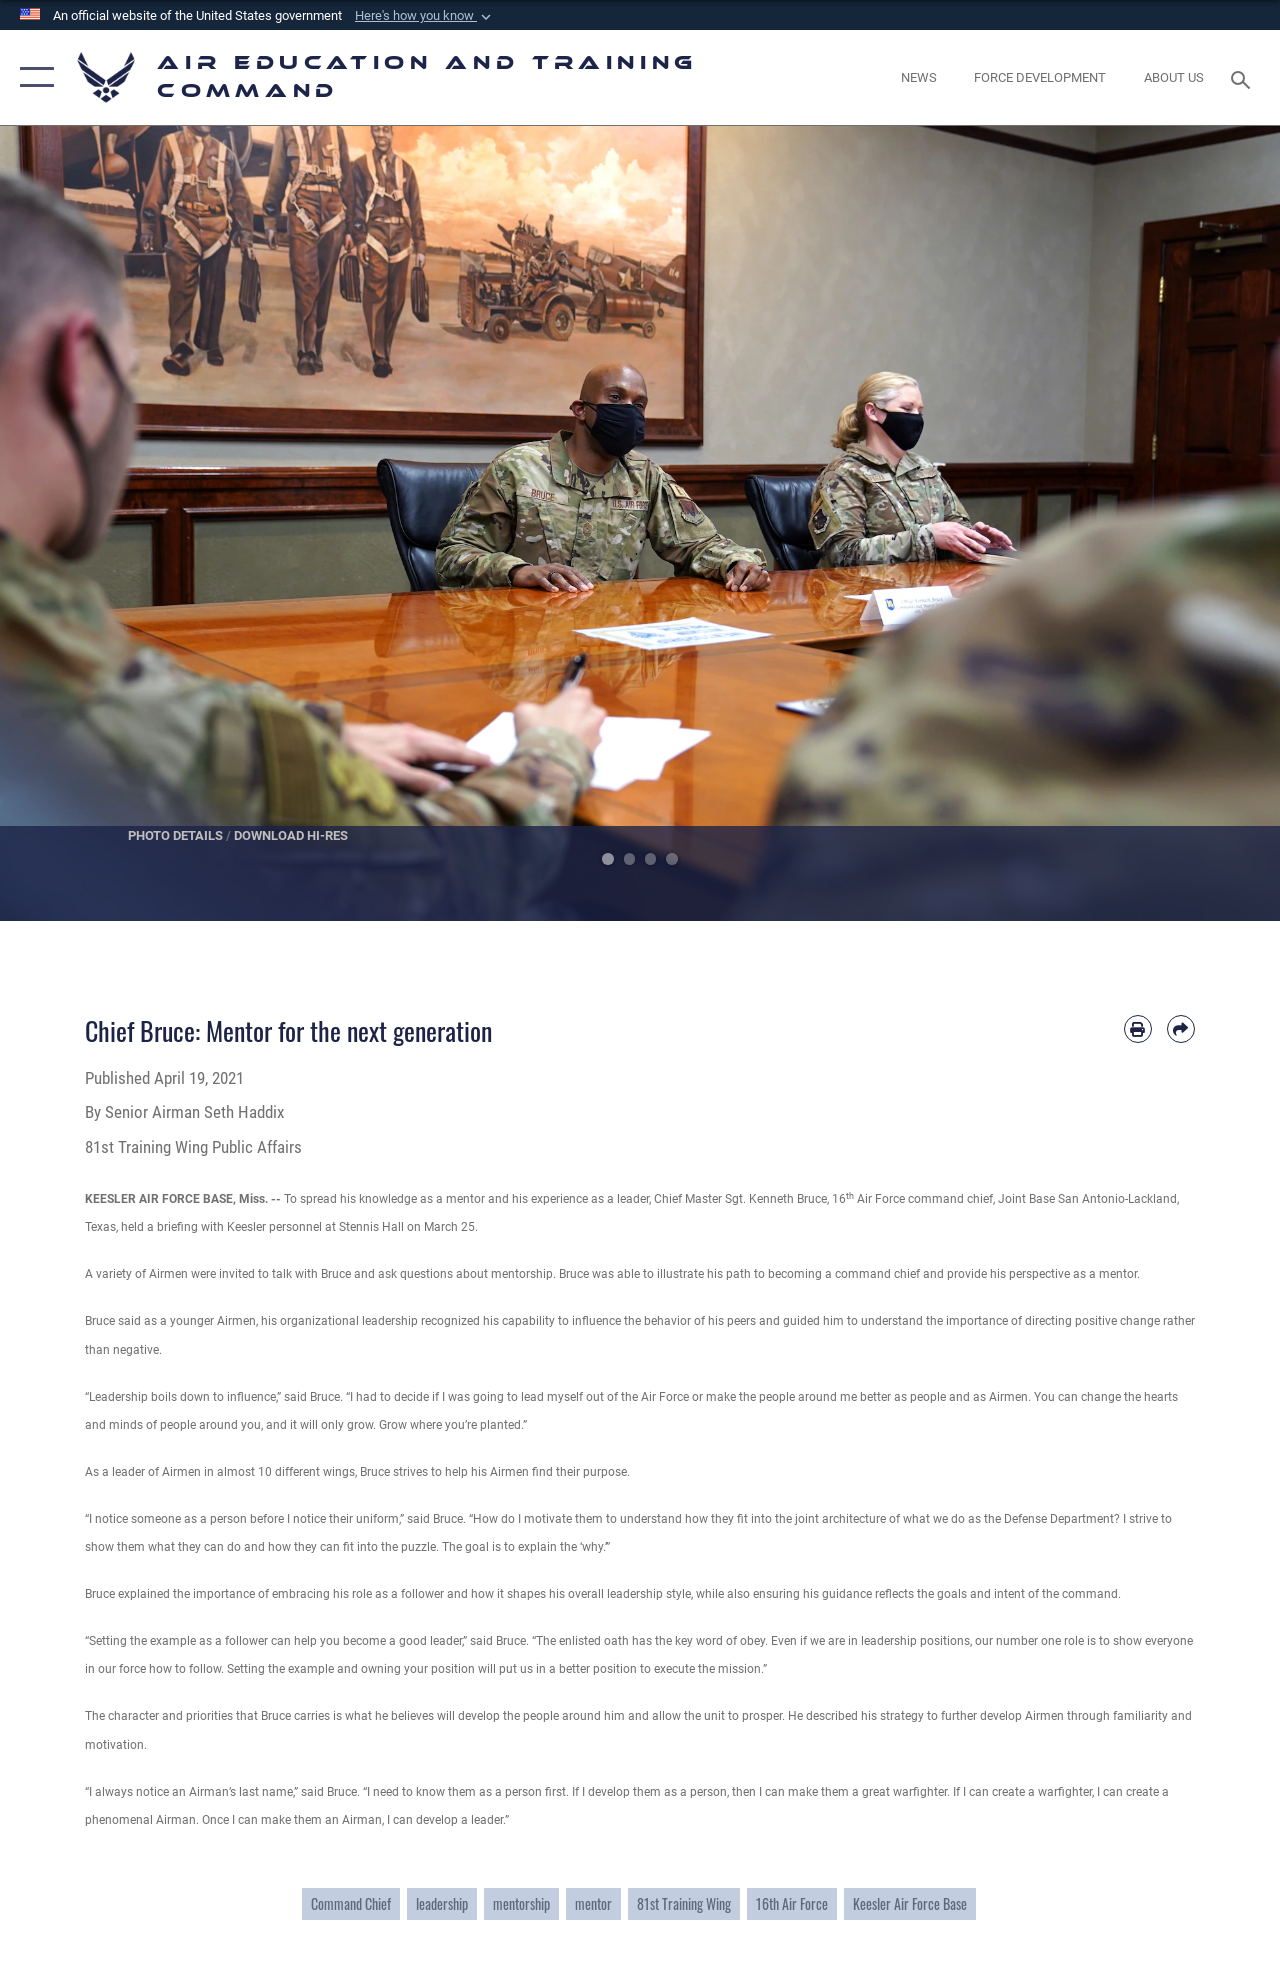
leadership (442, 1903)
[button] (425, 16)
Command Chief (351, 1903)
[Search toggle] (1244, 77)
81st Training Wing (684, 1903)
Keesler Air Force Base (910, 1903)
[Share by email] (1181, 1029)
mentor (593, 1903)
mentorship (521, 1903)
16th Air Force (792, 1903)
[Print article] (1138, 1029)
